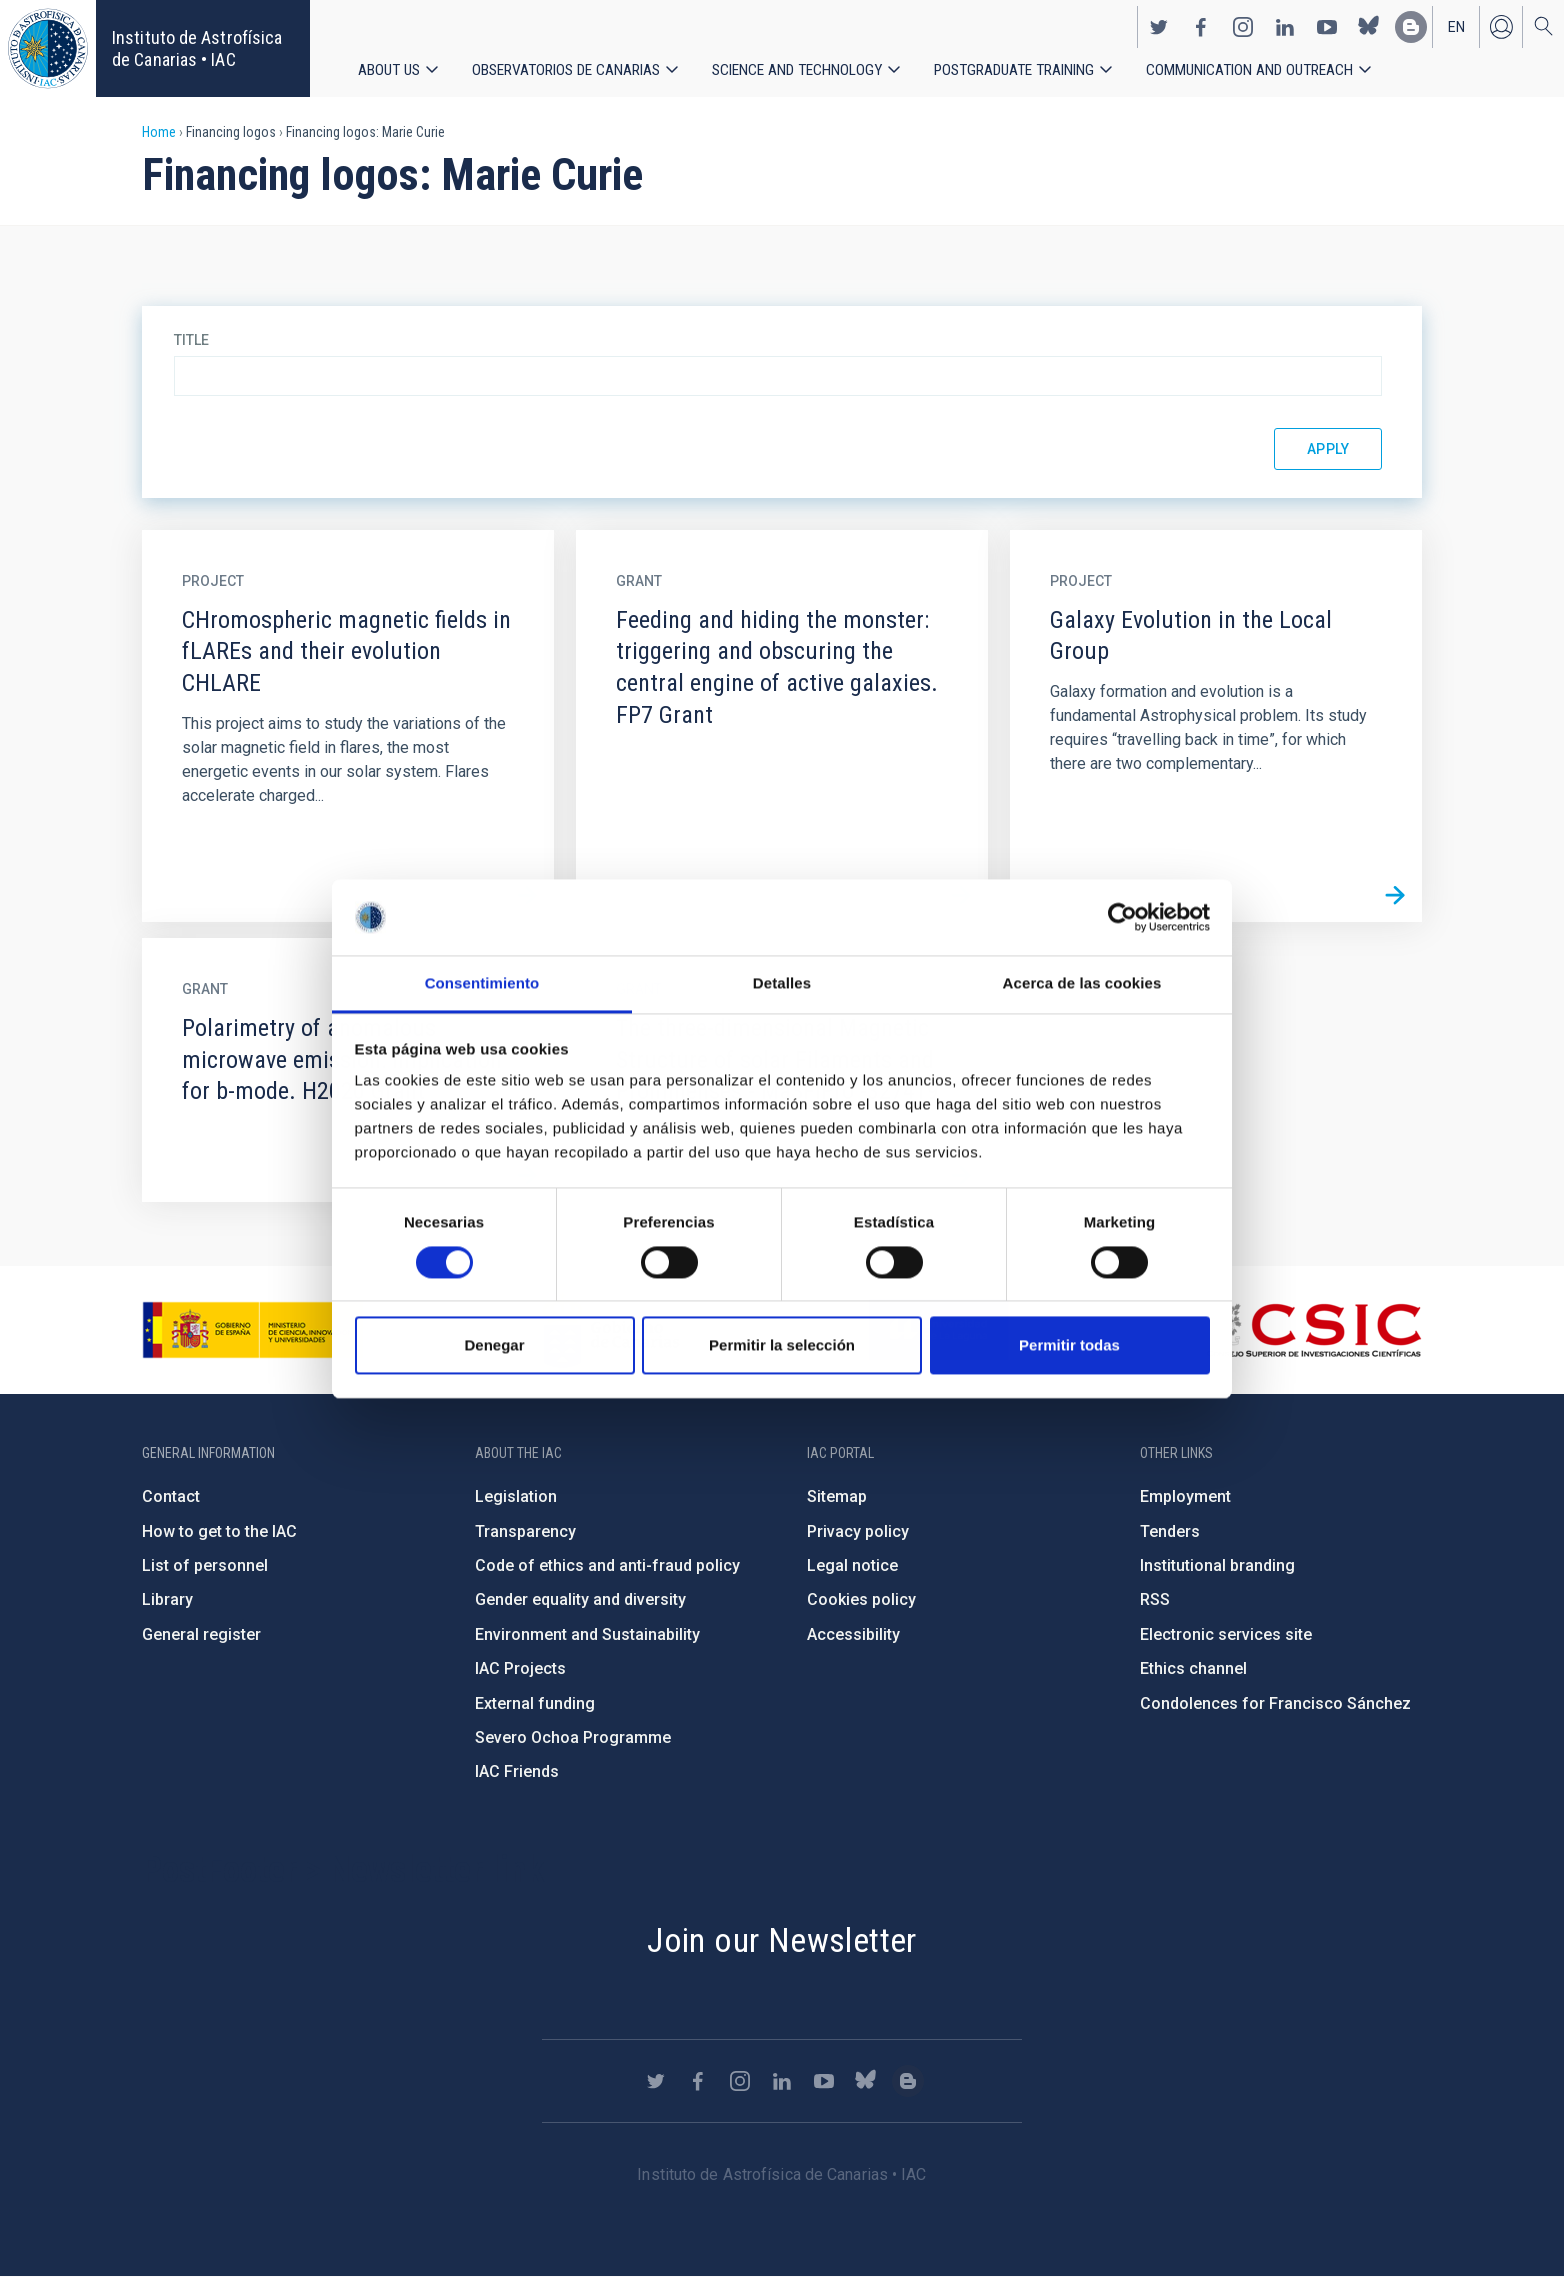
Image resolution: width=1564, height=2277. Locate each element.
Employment (1185, 1496)
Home (159, 132)
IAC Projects (520, 1668)
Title (191, 340)
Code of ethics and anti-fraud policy (607, 1565)
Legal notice (852, 1565)
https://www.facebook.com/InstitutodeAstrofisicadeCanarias (1201, 26)
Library (167, 1599)
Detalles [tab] (782, 983)
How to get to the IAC (219, 1531)
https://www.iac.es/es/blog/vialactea (1411, 26)
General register (201, 1634)
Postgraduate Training (1019, 69)
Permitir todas (1069, 1345)
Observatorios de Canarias (567, 69)
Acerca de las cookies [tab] (1082, 983)
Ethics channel (1193, 1668)
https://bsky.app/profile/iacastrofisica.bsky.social (1369, 26)
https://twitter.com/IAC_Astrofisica (1159, 26)
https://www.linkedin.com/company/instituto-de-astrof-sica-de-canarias (1285, 26)
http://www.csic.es (1312, 1330)
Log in (1501, 26)
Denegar (494, 1345)
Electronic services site (1226, 1634)
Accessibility (853, 1634)
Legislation (516, 1496)
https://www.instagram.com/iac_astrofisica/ (1243, 26)
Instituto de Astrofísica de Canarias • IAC (197, 48)
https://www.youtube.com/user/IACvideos (1327, 26)
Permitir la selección (782, 1345)
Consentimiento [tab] (482, 983)
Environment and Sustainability (587, 1634)
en (1456, 26)
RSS (1155, 1599)
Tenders (1170, 1531)
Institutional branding (1217, 1565)
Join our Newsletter (782, 1940)
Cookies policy (861, 1599)
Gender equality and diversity (580, 1599)
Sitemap (837, 1496)
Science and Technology (800, 69)
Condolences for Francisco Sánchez (1275, 1703)
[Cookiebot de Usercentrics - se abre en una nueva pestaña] (1122, 917)
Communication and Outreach (1257, 69)
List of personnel (205, 1565)
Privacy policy (858, 1531)
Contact (171, 1496)
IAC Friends (517, 1771)
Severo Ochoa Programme (573, 1737)
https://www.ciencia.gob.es (253, 1330)
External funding (535, 1703)
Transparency (525, 1531)
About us (389, 69)
